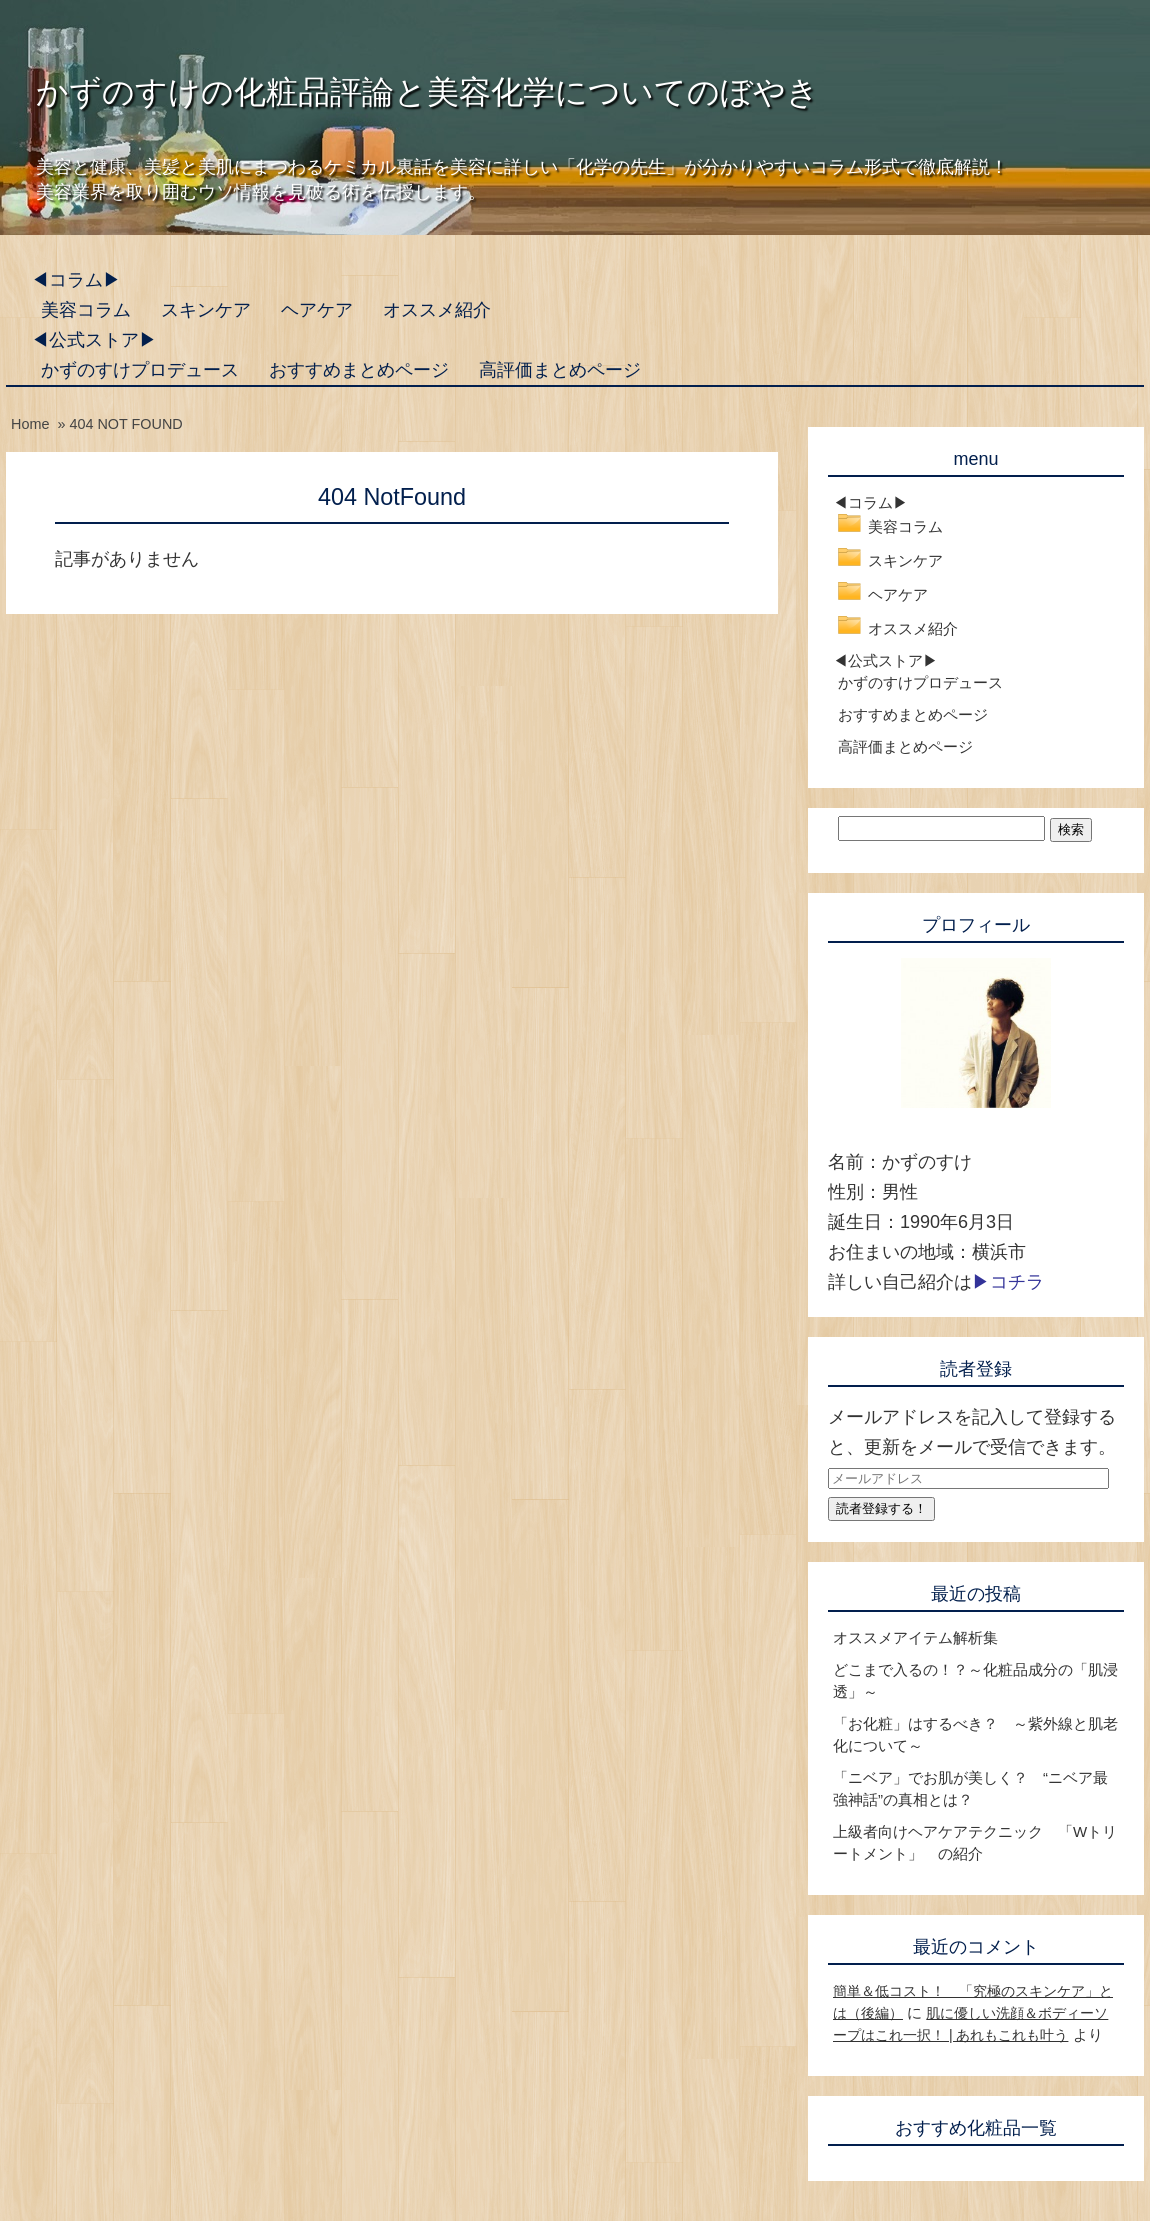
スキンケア (206, 310)
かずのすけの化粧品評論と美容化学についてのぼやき (427, 92)
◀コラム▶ (76, 280)
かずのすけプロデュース (140, 370)
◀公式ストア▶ (94, 340)
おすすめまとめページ (359, 370)
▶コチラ (1008, 1282)
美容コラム (86, 310)
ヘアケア (317, 310)
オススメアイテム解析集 (915, 1637)
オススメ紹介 (437, 310)
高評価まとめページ (560, 370)
